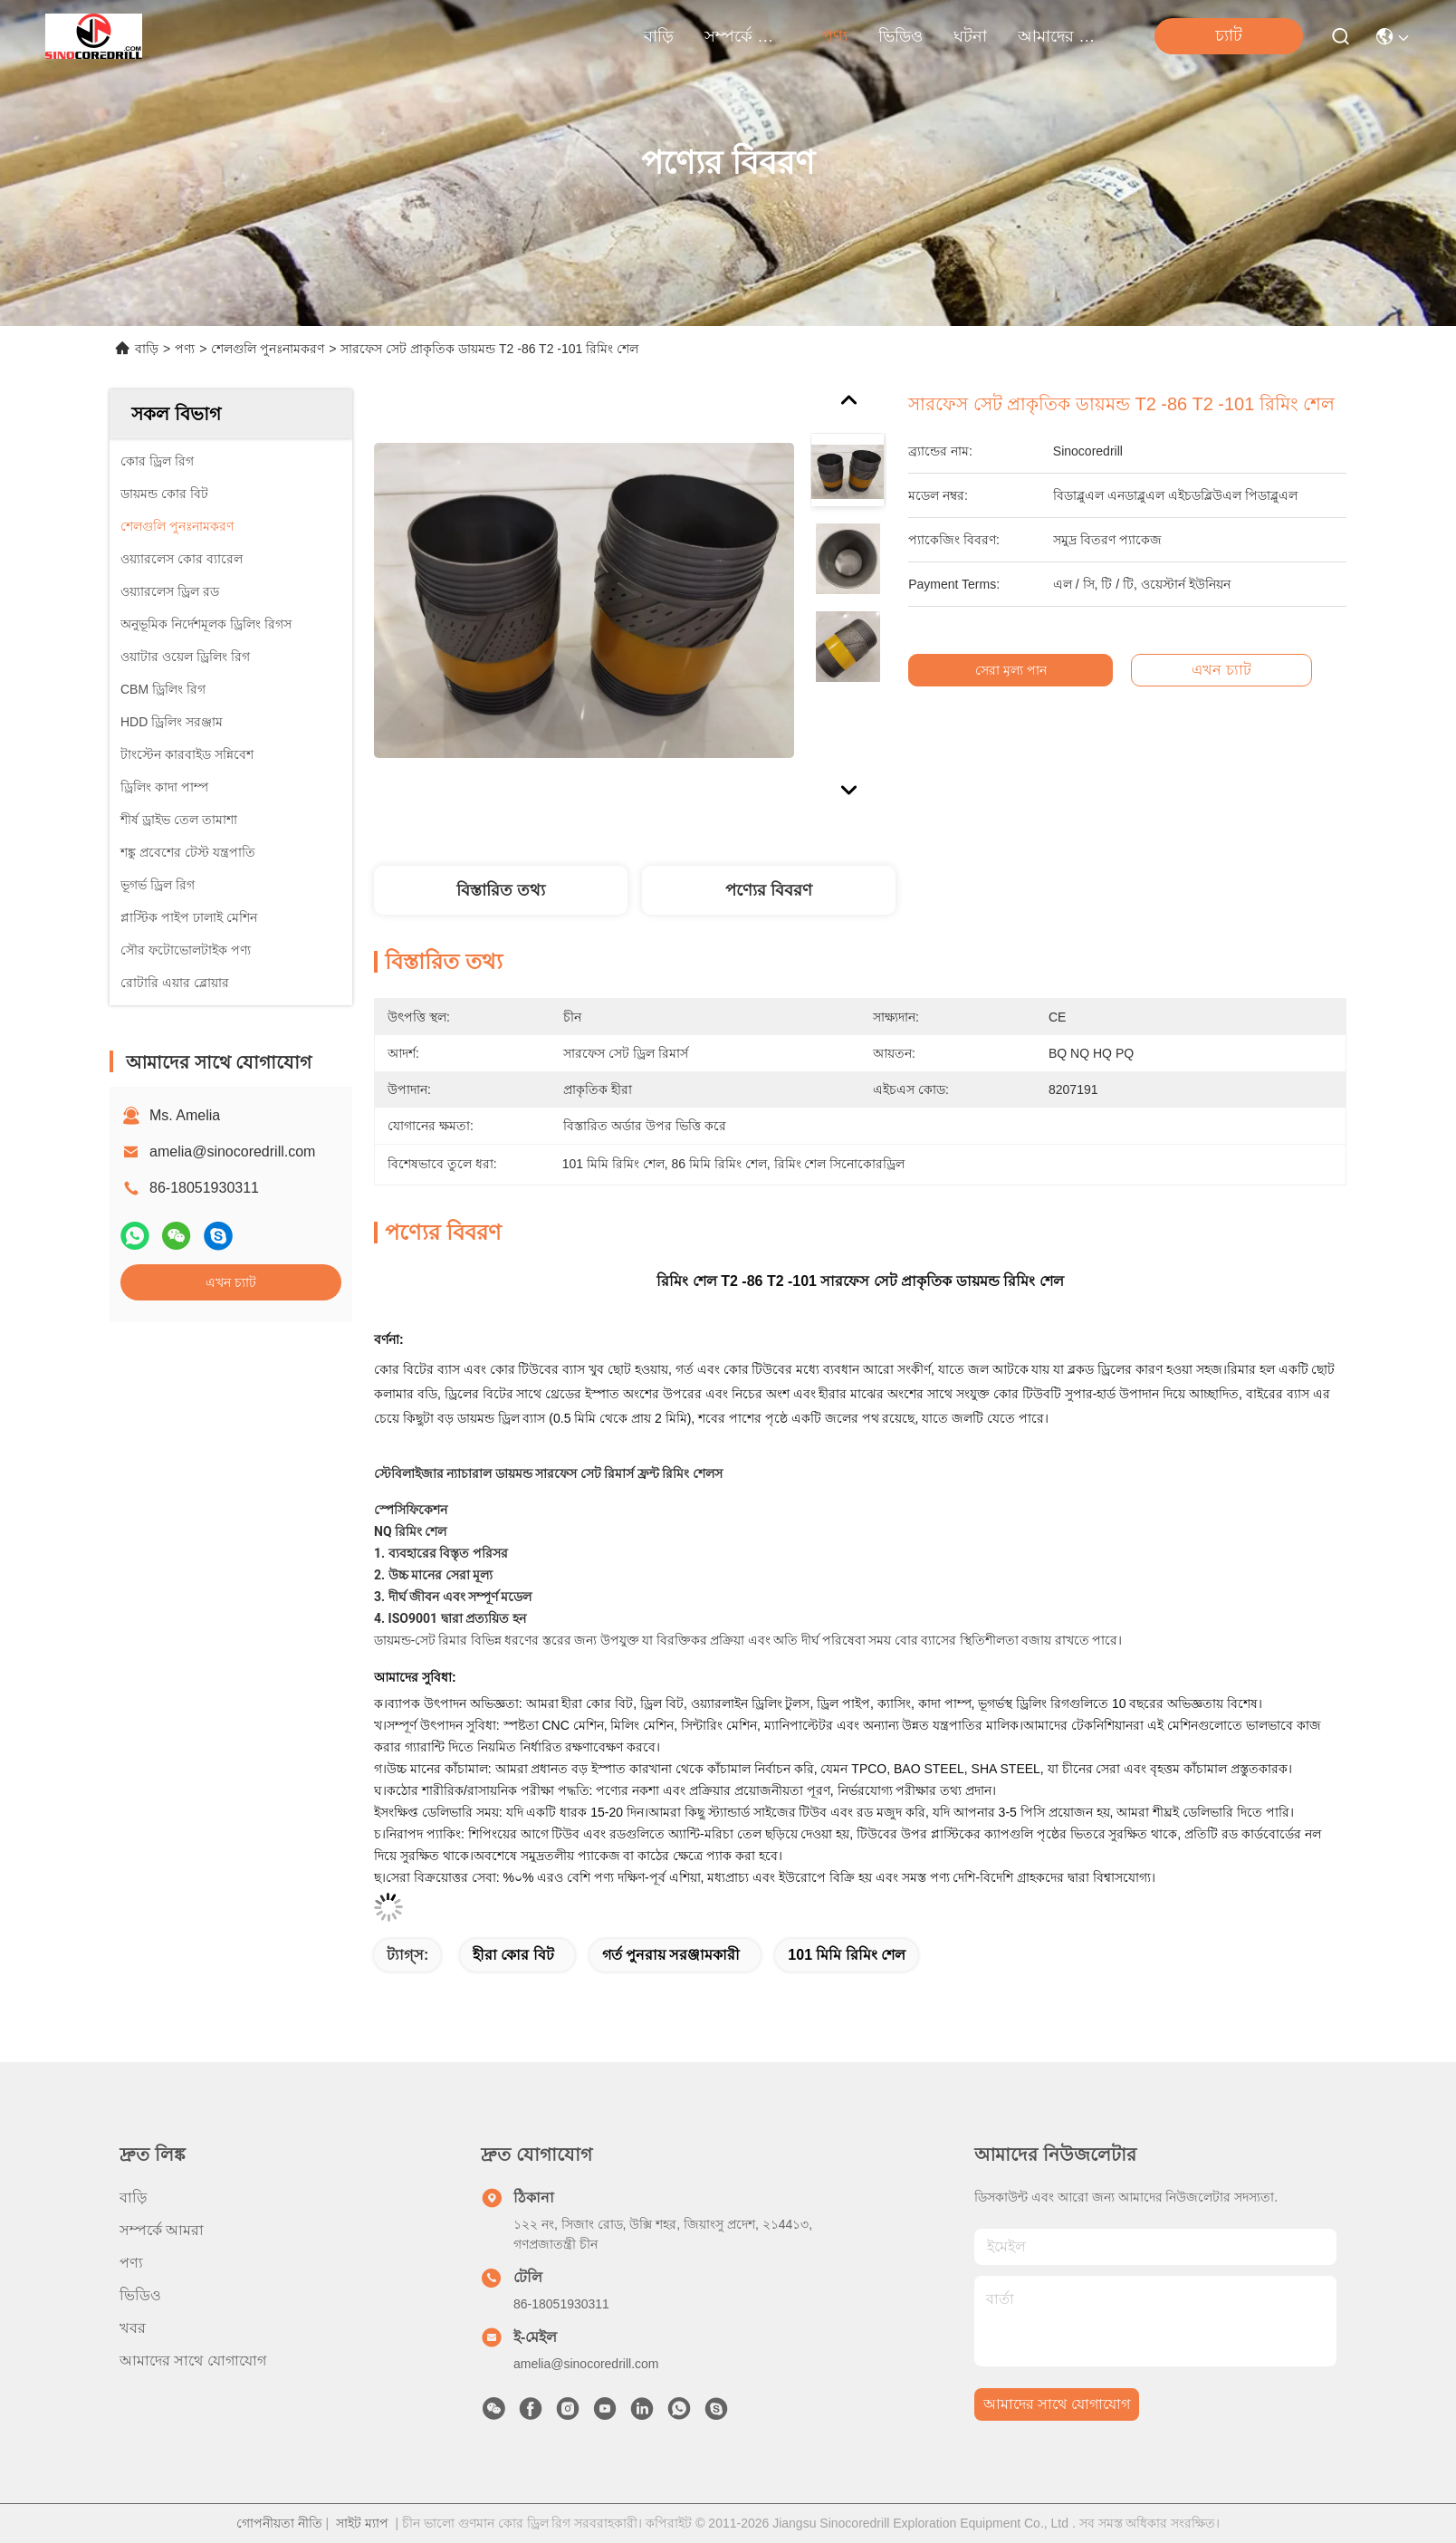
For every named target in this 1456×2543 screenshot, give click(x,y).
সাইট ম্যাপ (362, 2523)
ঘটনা (970, 36)
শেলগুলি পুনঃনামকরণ (267, 348)
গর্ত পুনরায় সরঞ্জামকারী (671, 1954)
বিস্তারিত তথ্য (500, 890)
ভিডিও (900, 36)
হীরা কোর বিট (513, 1954)
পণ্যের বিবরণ (768, 890)
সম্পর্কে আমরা (747, 36)
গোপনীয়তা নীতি (279, 2523)
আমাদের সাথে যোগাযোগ (1061, 36)
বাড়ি (659, 36)
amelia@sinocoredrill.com (232, 1151)
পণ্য (835, 36)
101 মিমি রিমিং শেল (846, 1954)
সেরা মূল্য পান (1020, 670)
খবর (133, 2328)
